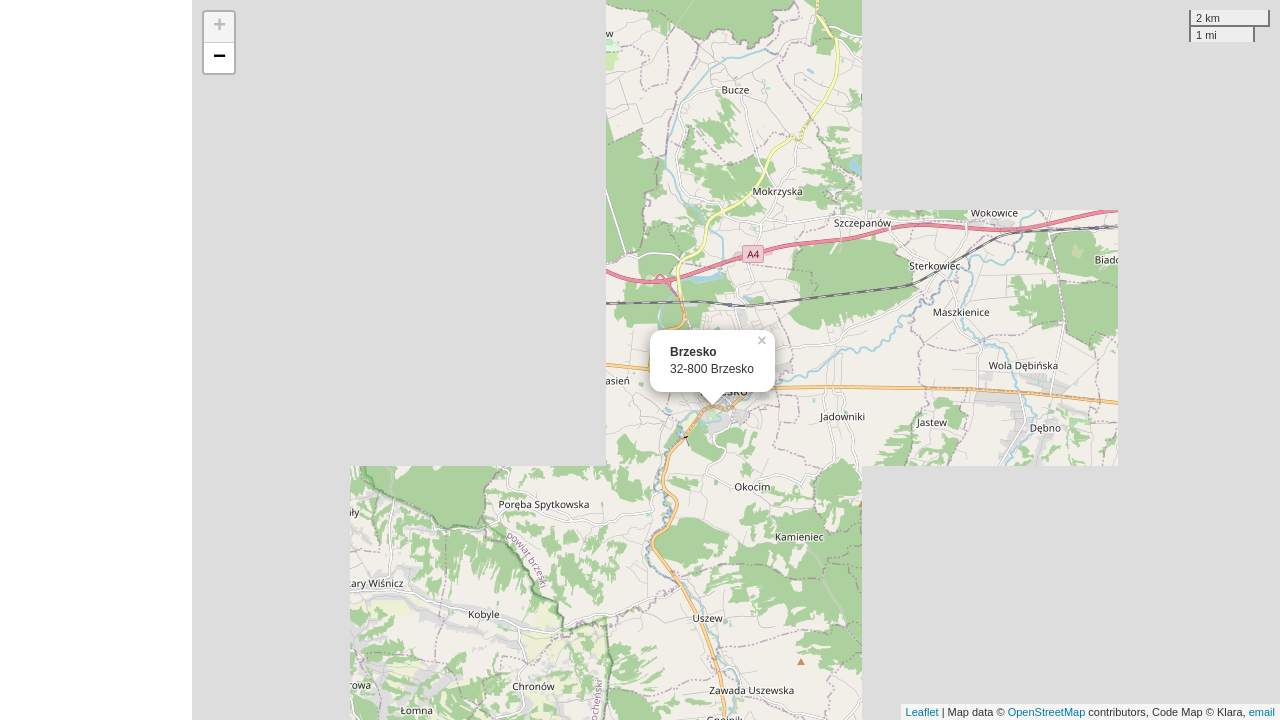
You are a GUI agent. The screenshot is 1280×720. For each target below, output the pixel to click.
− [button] (219, 58)
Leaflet (922, 712)
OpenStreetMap (1047, 712)
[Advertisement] (96, 360)
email (1262, 712)
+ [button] (219, 27)
